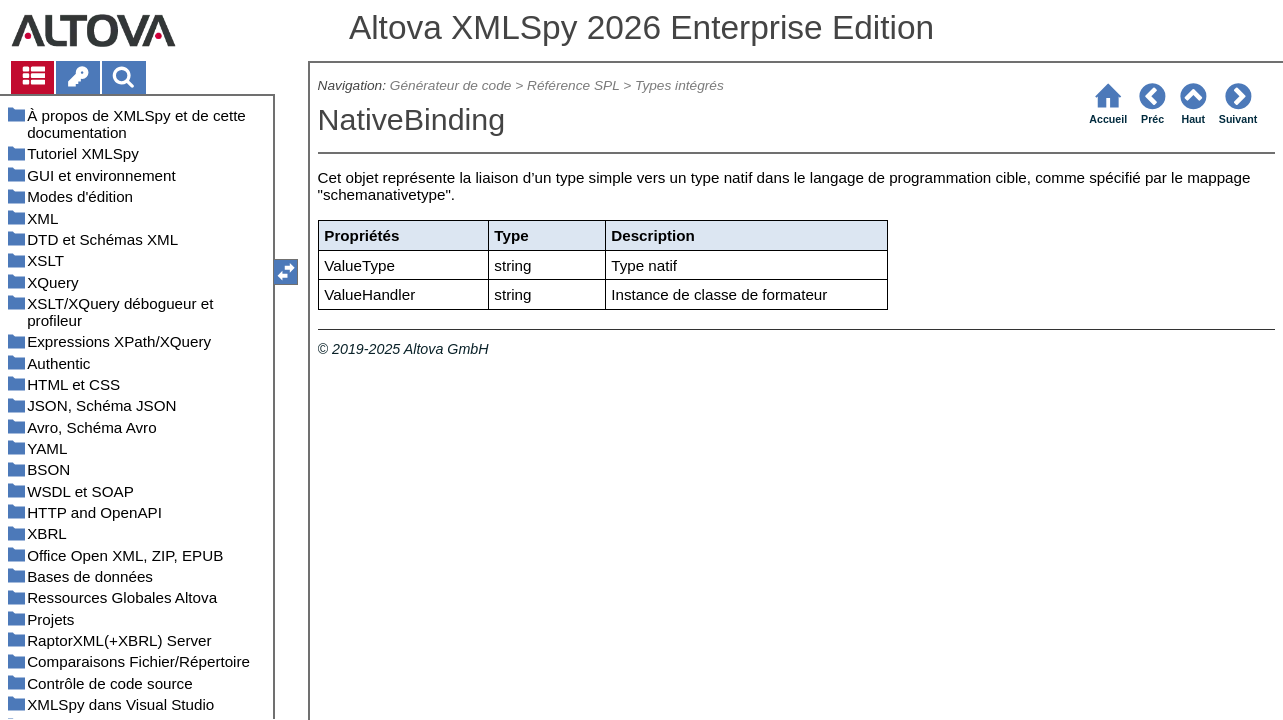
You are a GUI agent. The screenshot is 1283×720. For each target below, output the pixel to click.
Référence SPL (573, 85)
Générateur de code (451, 85)
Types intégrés (679, 85)
